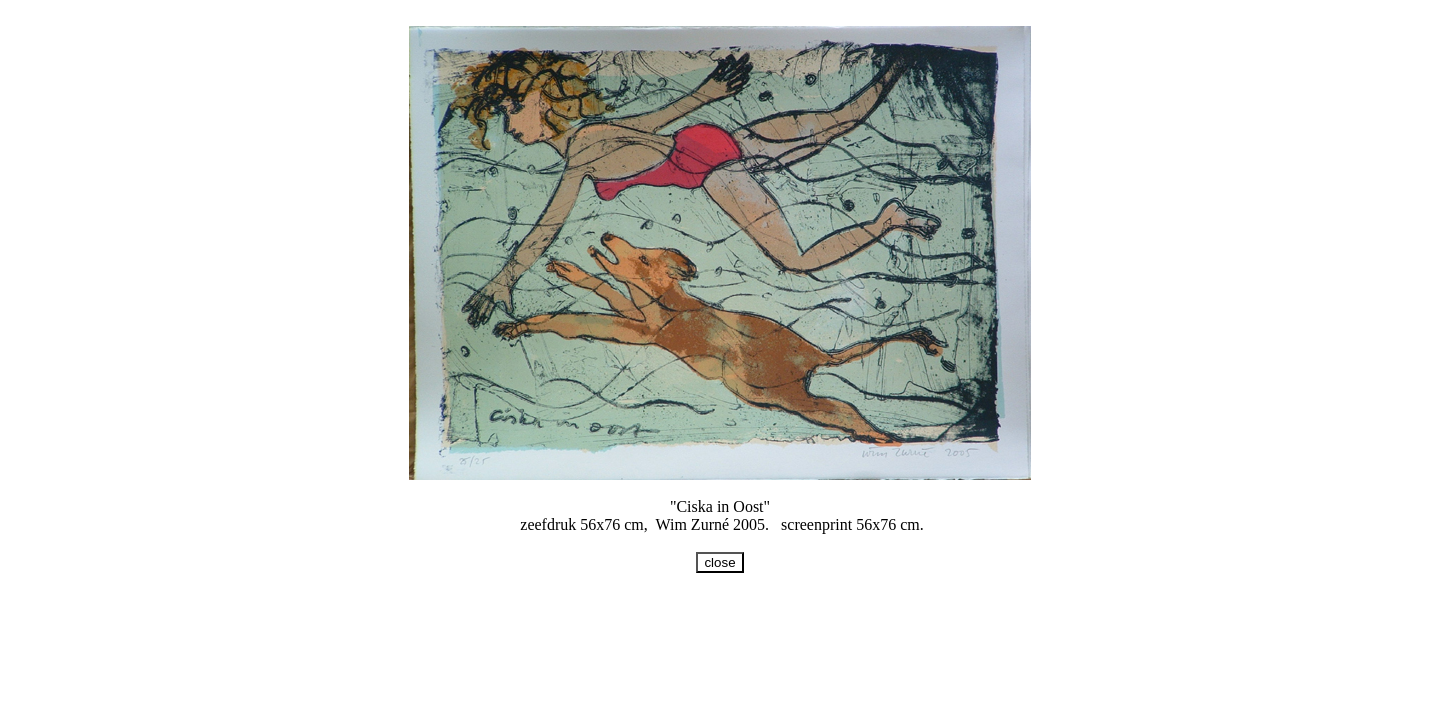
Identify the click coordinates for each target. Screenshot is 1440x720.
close (719, 562)
